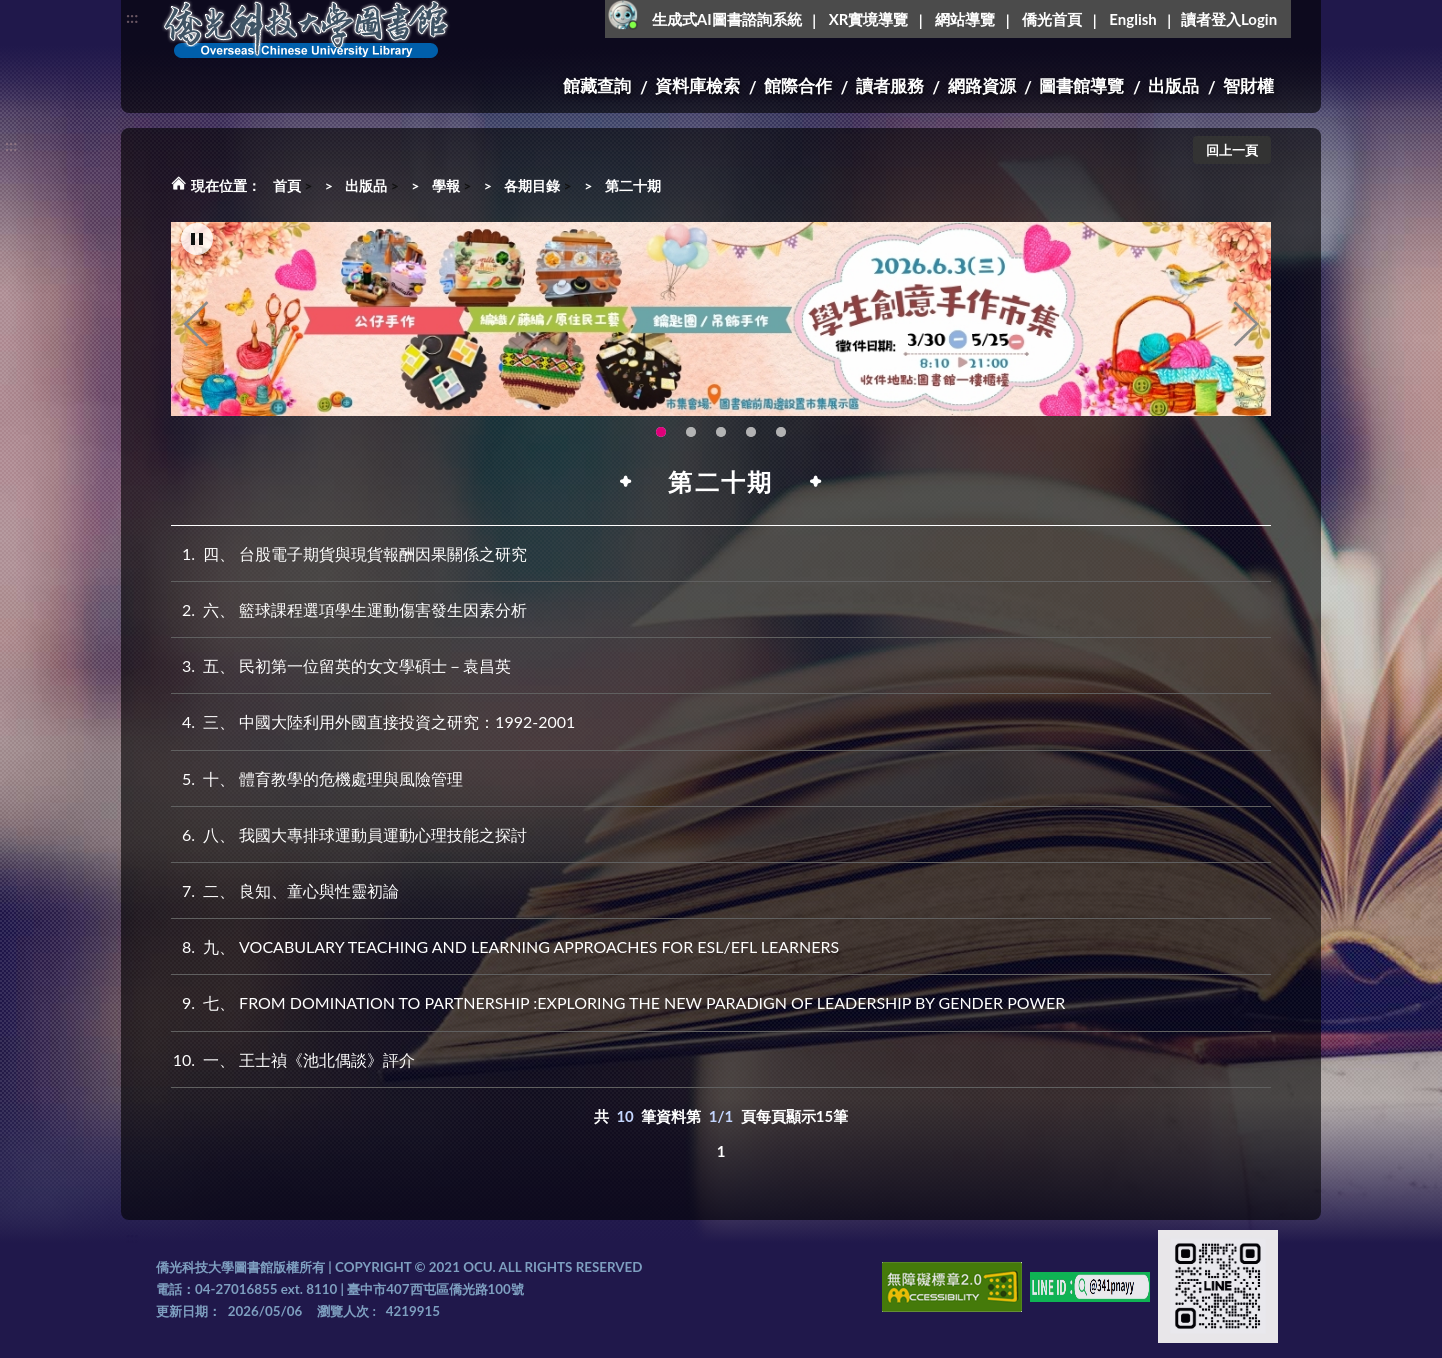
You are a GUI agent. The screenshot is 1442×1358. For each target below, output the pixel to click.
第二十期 (633, 185)
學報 (446, 185)
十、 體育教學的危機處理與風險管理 (317, 778)
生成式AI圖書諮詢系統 (727, 19)
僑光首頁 (1052, 19)
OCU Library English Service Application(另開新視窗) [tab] (691, 433)
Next (1246, 326)
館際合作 (798, 85)
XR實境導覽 (869, 19)
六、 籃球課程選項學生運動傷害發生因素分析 (349, 609)
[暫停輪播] (197, 241)
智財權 (1248, 85)
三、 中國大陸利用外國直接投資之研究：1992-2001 (373, 721)
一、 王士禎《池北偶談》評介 (293, 1059)
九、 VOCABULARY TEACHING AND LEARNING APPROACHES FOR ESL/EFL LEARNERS (505, 946)
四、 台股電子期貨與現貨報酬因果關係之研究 (349, 553)
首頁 (287, 185)
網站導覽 (965, 19)
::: (132, 16)
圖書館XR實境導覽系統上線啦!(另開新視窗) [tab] (721, 433)
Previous (196, 326)
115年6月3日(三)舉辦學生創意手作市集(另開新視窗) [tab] (661, 433)
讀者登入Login (1229, 19)
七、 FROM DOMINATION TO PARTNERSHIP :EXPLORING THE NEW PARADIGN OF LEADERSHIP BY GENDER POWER (618, 1002)
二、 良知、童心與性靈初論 (285, 890)
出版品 (1173, 85)
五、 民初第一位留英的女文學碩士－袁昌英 (341, 665)
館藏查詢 (597, 85)
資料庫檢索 (697, 85)
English (1132, 19)
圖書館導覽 (1081, 85)
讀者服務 (890, 85)
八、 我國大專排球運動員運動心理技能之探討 (349, 834)
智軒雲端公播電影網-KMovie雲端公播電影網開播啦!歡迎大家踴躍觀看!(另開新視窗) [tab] (751, 433)
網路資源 (982, 85)
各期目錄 (532, 185)
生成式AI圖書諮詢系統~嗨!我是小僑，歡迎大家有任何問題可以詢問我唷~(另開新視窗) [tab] (781, 433)
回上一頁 (1232, 150)
